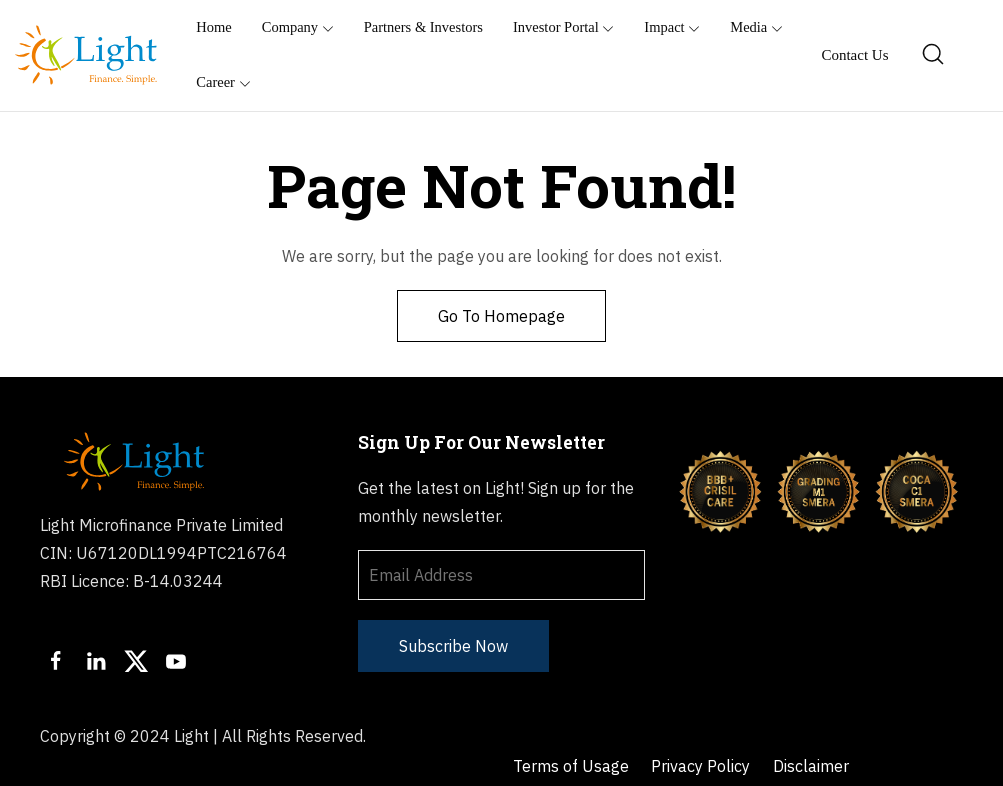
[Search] (934, 55)
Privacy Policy (703, 736)
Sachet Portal (563, 765)
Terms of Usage (572, 736)
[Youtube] (176, 661)
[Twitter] (136, 661)
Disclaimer (815, 736)
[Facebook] (56, 661)
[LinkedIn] (96, 661)
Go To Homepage (501, 316)
